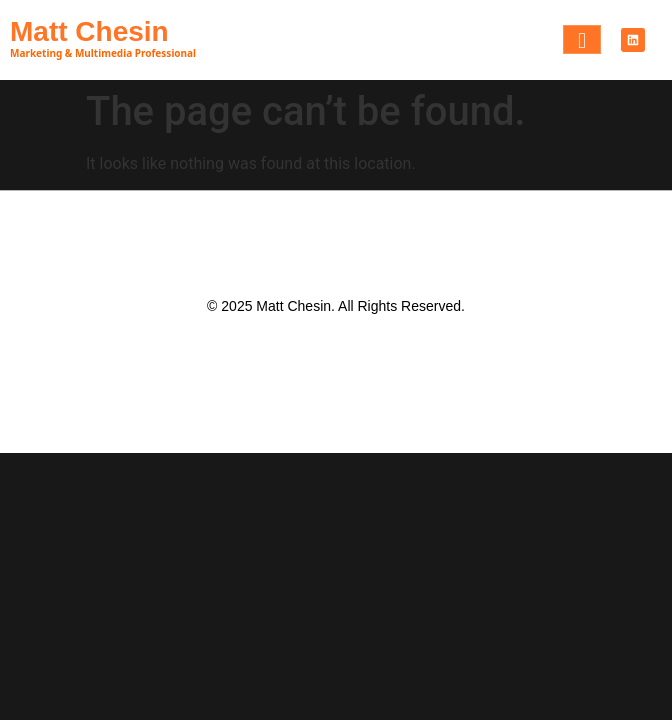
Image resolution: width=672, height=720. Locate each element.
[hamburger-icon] (582, 39)
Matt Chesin (89, 31)
